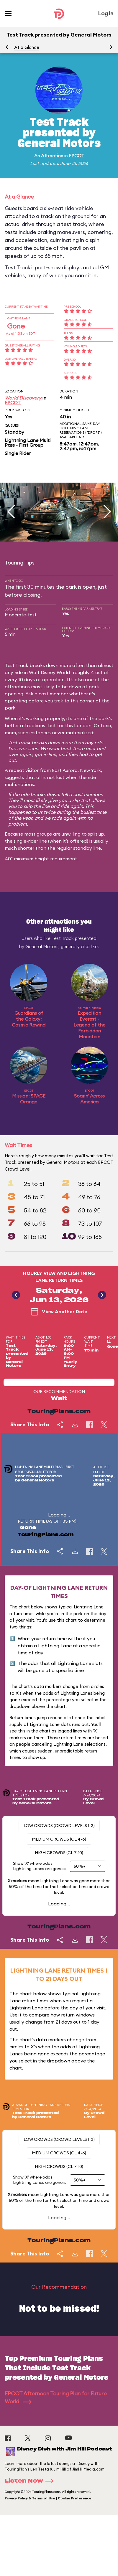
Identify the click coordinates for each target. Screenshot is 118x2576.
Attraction (52, 156)
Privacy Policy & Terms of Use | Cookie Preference (48, 2498)
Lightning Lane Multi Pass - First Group (27, 442)
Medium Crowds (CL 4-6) (59, 1839)
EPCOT (76, 156)
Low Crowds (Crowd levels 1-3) (59, 1825)
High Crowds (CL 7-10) (59, 1852)
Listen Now (31, 2481)
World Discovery (23, 398)
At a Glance (26, 47)
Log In (105, 13)
